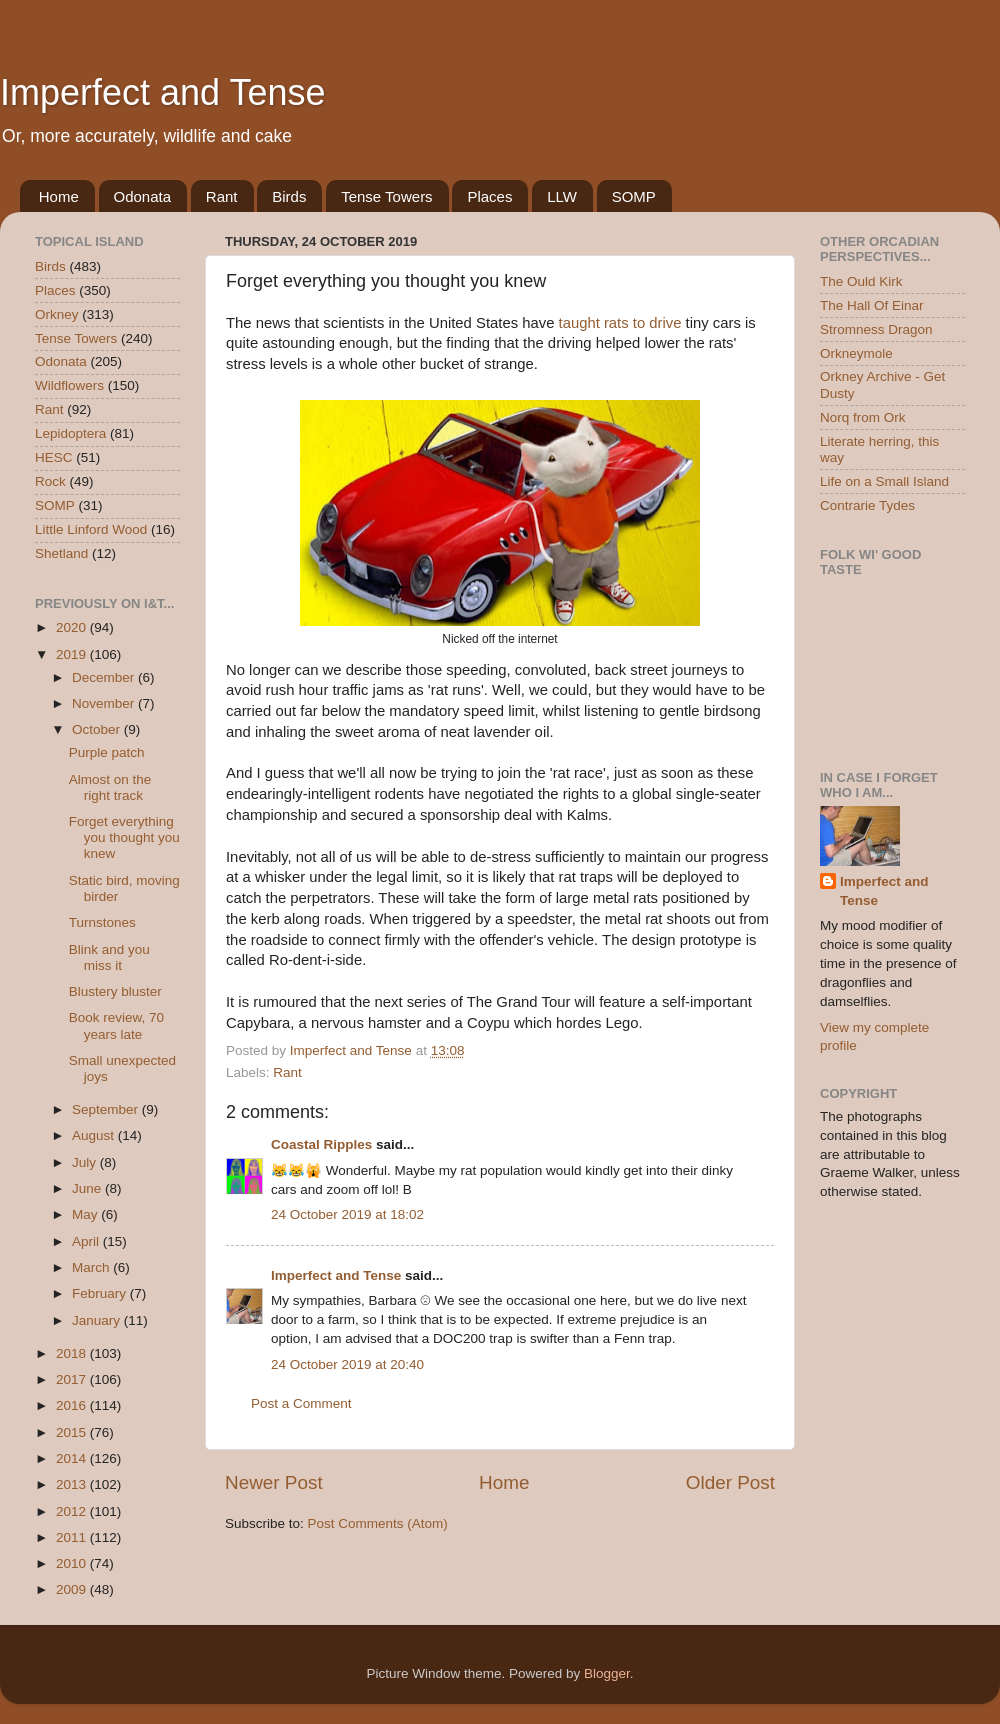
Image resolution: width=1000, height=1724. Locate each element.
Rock (50, 481)
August (95, 1135)
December (105, 677)
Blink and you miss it (109, 957)
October (98, 729)
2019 (73, 654)
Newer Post (274, 1482)
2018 (73, 1353)
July (86, 1162)
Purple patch (107, 752)
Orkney (57, 314)
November (105, 703)
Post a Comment (301, 1403)
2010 (73, 1563)
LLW (562, 196)
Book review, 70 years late (116, 1025)
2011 (73, 1537)
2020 (73, 627)
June (88, 1188)
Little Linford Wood (91, 529)
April (87, 1241)
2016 (73, 1405)
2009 (73, 1589)
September (107, 1109)
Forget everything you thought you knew (124, 837)
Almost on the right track (110, 787)
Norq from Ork (863, 417)
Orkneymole (856, 353)
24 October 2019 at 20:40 (347, 1364)
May (86, 1214)
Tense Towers (386, 196)
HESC (54, 457)
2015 (73, 1432)
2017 (73, 1379)
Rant (222, 196)
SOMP (634, 196)
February (101, 1293)
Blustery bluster (115, 991)
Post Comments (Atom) (378, 1523)
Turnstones (102, 922)
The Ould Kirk (861, 281)
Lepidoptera (70, 433)
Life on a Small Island (884, 481)
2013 (73, 1484)
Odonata (143, 196)
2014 (73, 1458)
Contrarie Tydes (867, 505)
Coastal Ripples (321, 1144)
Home (59, 196)
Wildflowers (69, 385)
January (98, 1320)
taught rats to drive (620, 323)
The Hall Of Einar (872, 305)
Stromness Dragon (876, 329)
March (92, 1267)
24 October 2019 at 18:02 (347, 1214)
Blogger (607, 1673)
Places (489, 196)
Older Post (730, 1482)
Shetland (61, 553)
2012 (73, 1511)
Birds (289, 196)
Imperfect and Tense (163, 92)
